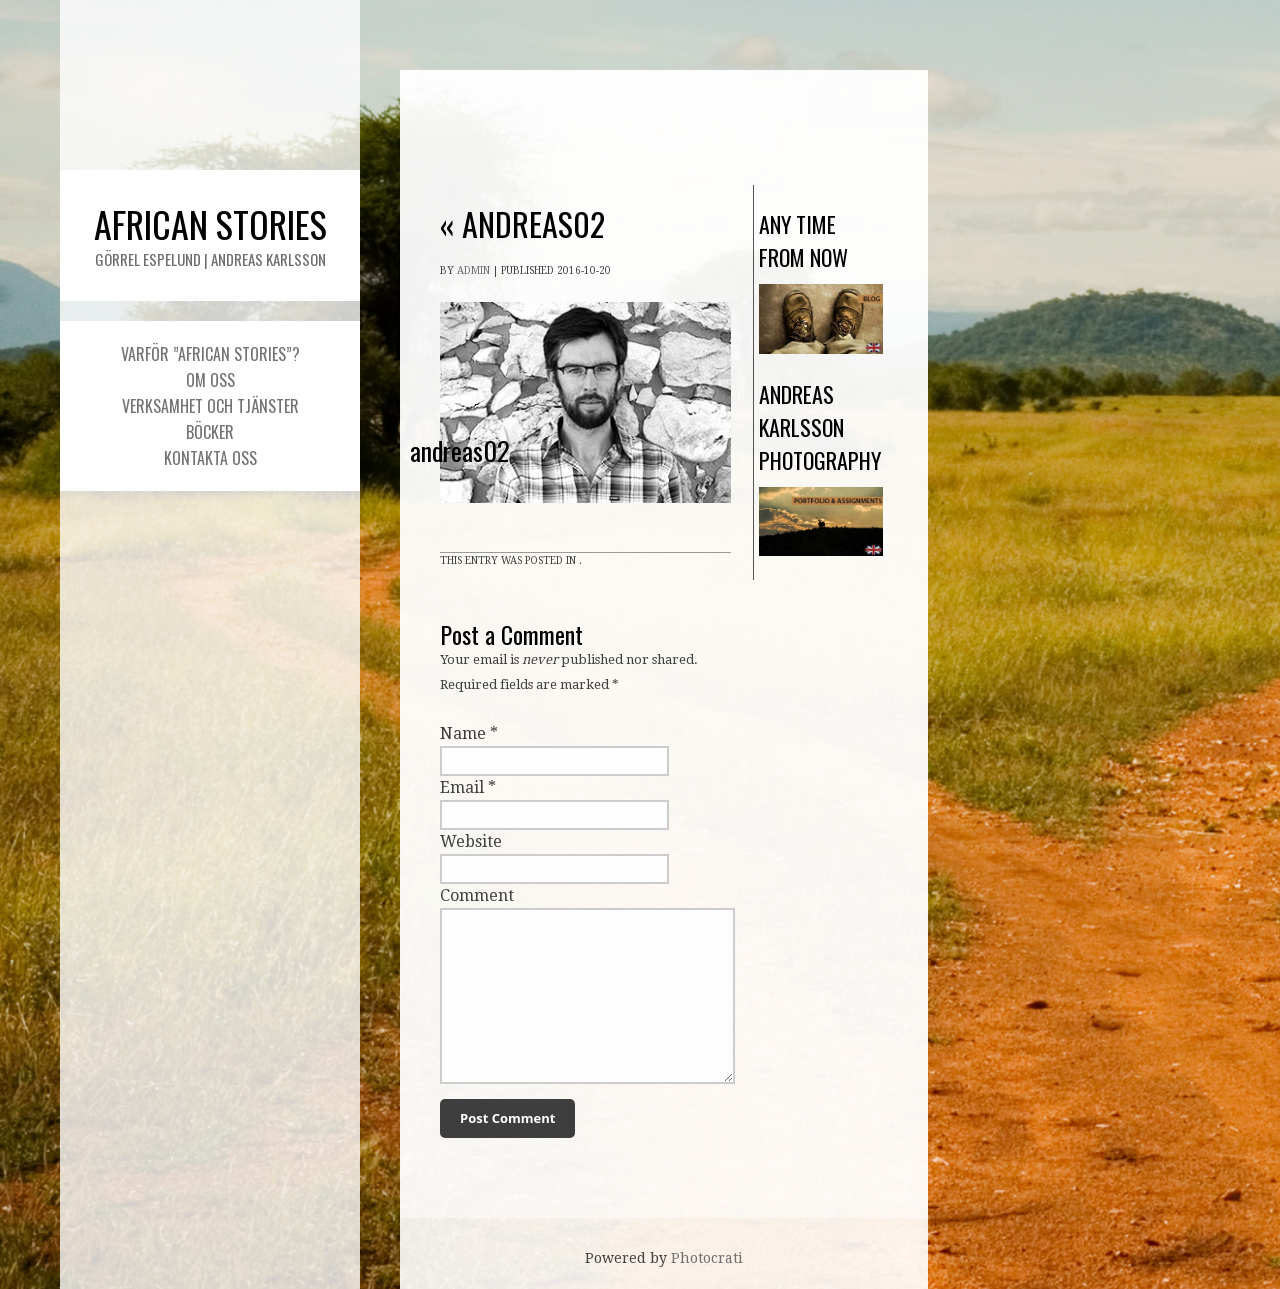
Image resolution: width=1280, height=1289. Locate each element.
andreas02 (522, 223)
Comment (477, 895)
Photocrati (707, 1258)
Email (462, 787)
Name (463, 733)
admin (473, 270)
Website (471, 841)
